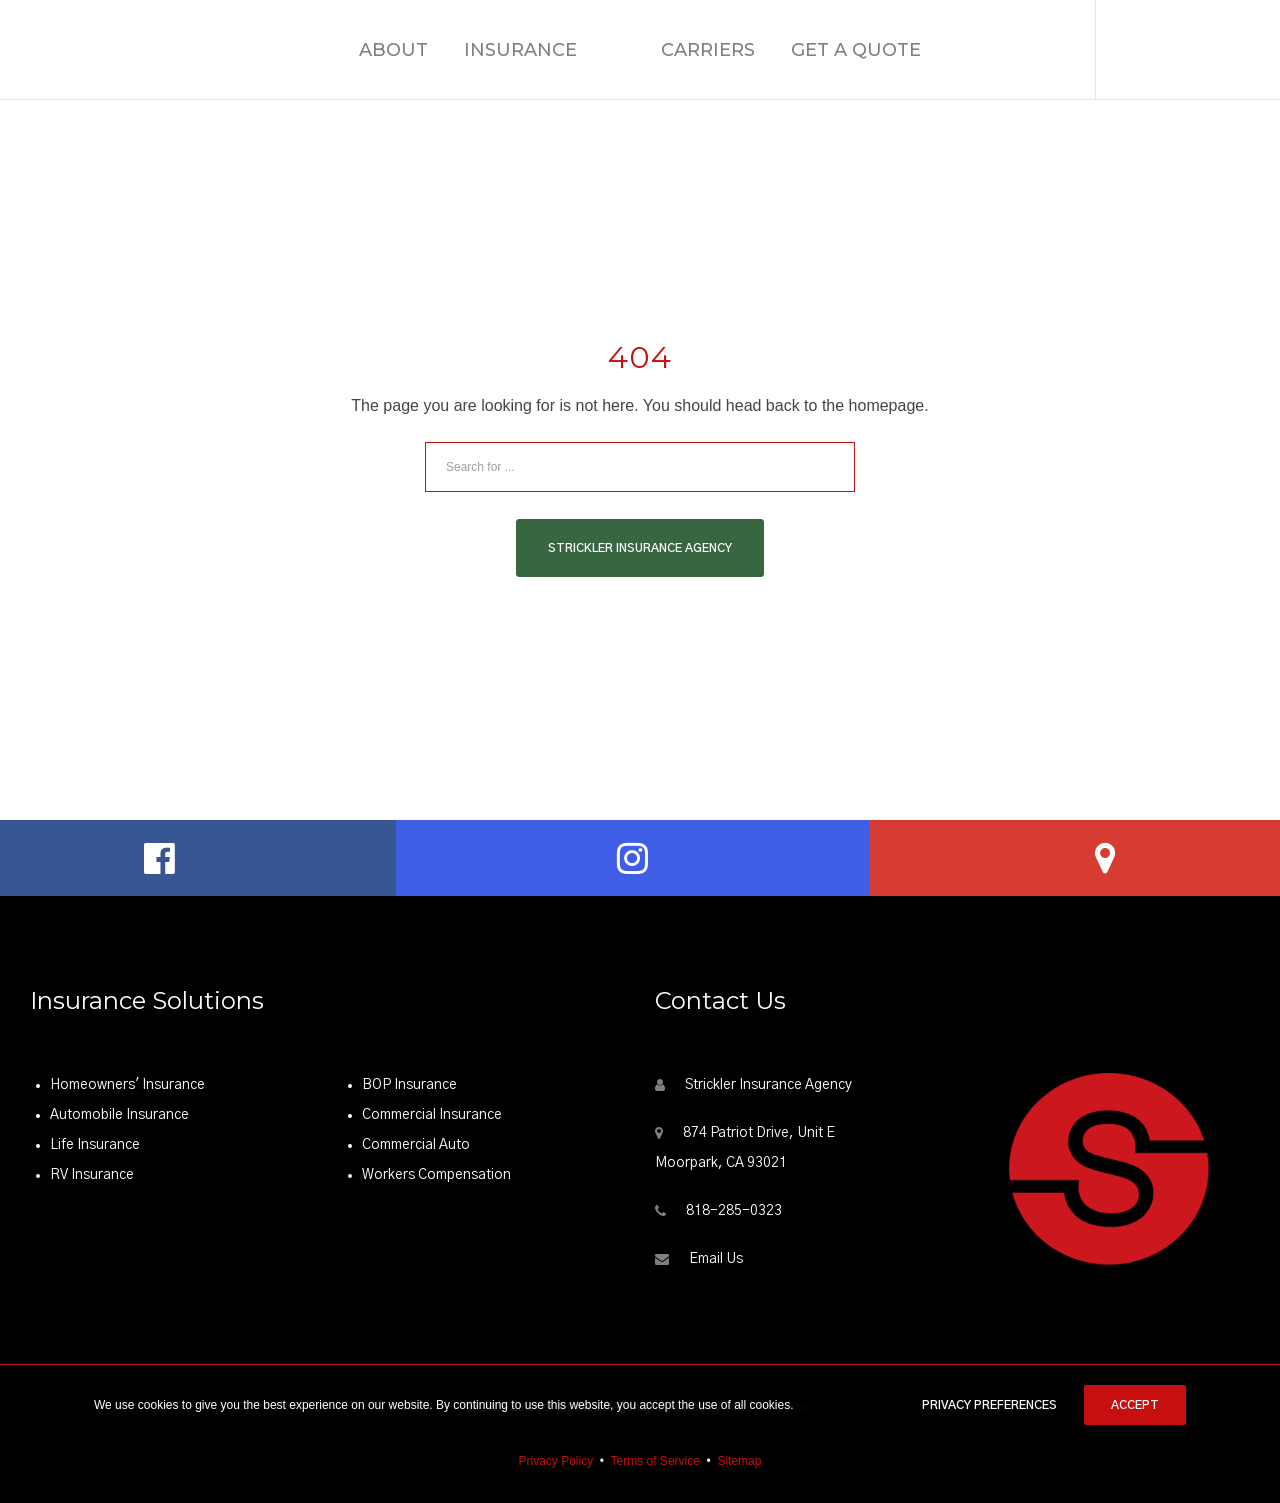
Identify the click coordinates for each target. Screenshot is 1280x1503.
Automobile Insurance (119, 1115)
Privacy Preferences (989, 1405)
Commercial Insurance (432, 1115)
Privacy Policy (556, 1461)
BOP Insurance (409, 1085)
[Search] (830, 467)
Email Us (716, 1259)
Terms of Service (655, 1461)
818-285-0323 (734, 1211)
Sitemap (739, 1461)
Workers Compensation (436, 1175)
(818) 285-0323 (1188, 49)
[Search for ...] (640, 467)
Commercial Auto (416, 1145)
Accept (1135, 1405)
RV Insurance (92, 1175)
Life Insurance (95, 1145)
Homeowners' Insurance (127, 1085)
